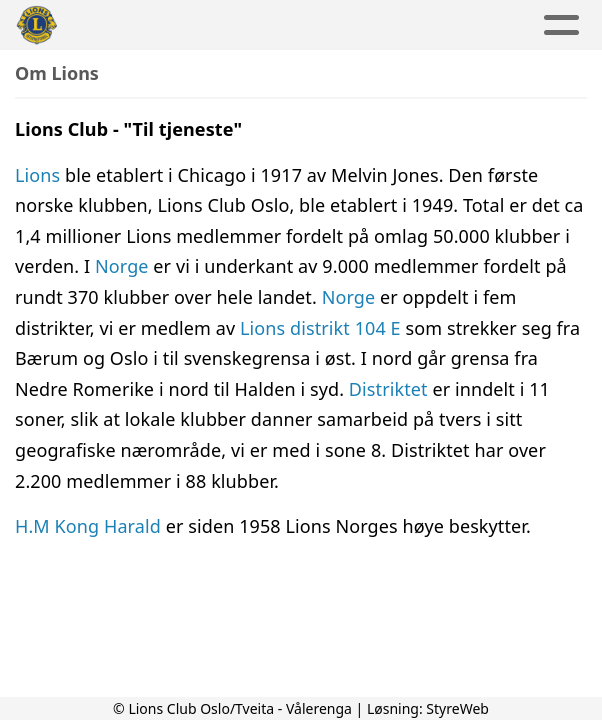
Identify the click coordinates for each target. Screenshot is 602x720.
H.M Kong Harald (90, 526)
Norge (122, 266)
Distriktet (391, 389)
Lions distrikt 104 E (320, 328)
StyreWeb (457, 708)
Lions (40, 175)
